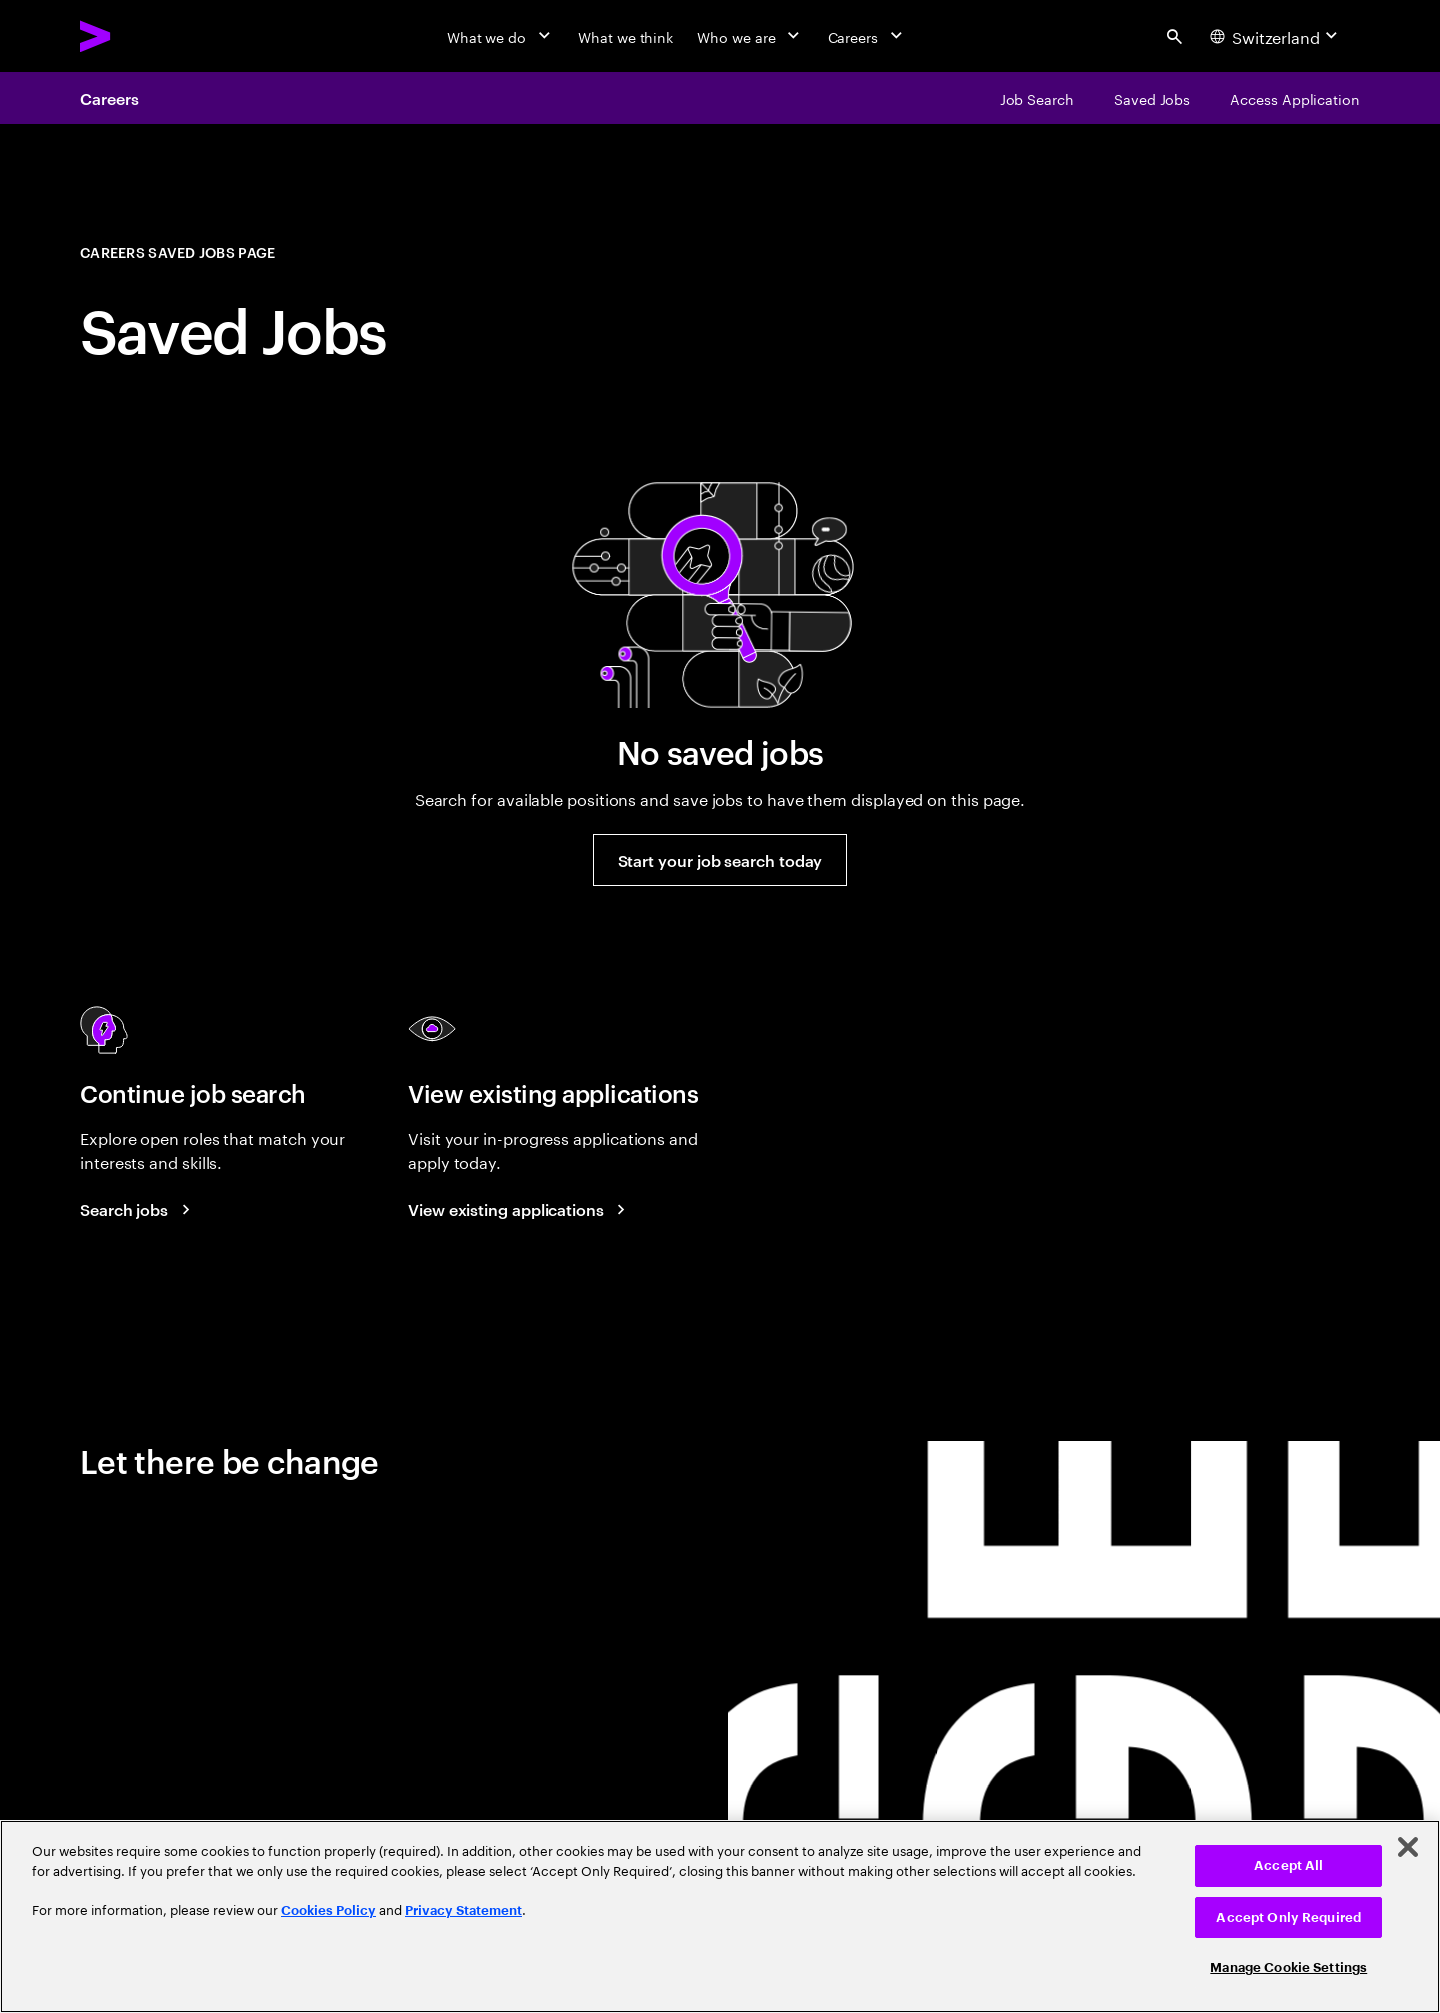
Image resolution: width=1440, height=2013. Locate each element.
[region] (720, 1916)
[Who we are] (750, 36)
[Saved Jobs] (1152, 98)
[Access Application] (1295, 98)
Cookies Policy (328, 1910)
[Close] (1408, 1847)
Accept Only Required (1288, 1917)
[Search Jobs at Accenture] (138, 1209)
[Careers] (867, 36)
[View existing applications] (520, 1209)
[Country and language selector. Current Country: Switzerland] (1276, 36)
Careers (109, 98)
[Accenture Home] (141, 36)
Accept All (1288, 1865)
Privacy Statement (463, 1910)
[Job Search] (1037, 98)
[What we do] (500, 36)
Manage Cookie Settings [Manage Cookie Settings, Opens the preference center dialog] (1288, 1967)
